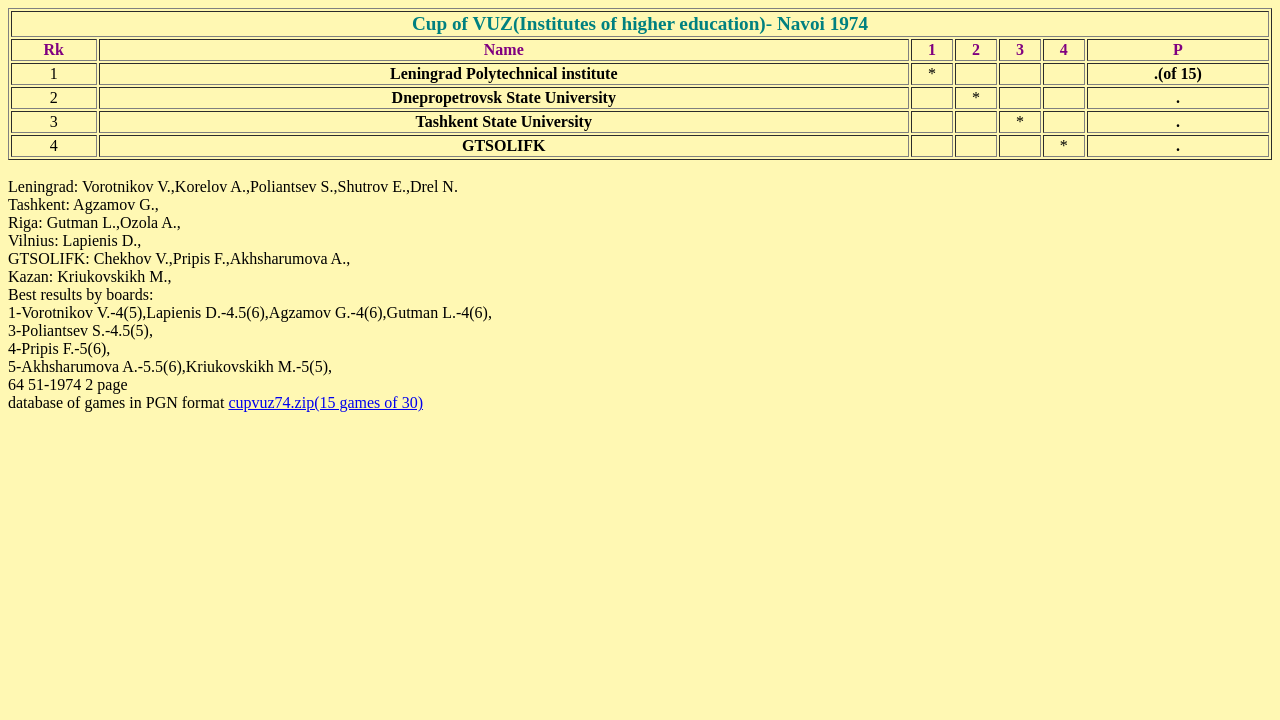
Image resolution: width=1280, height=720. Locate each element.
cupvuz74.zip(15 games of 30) (325, 402)
